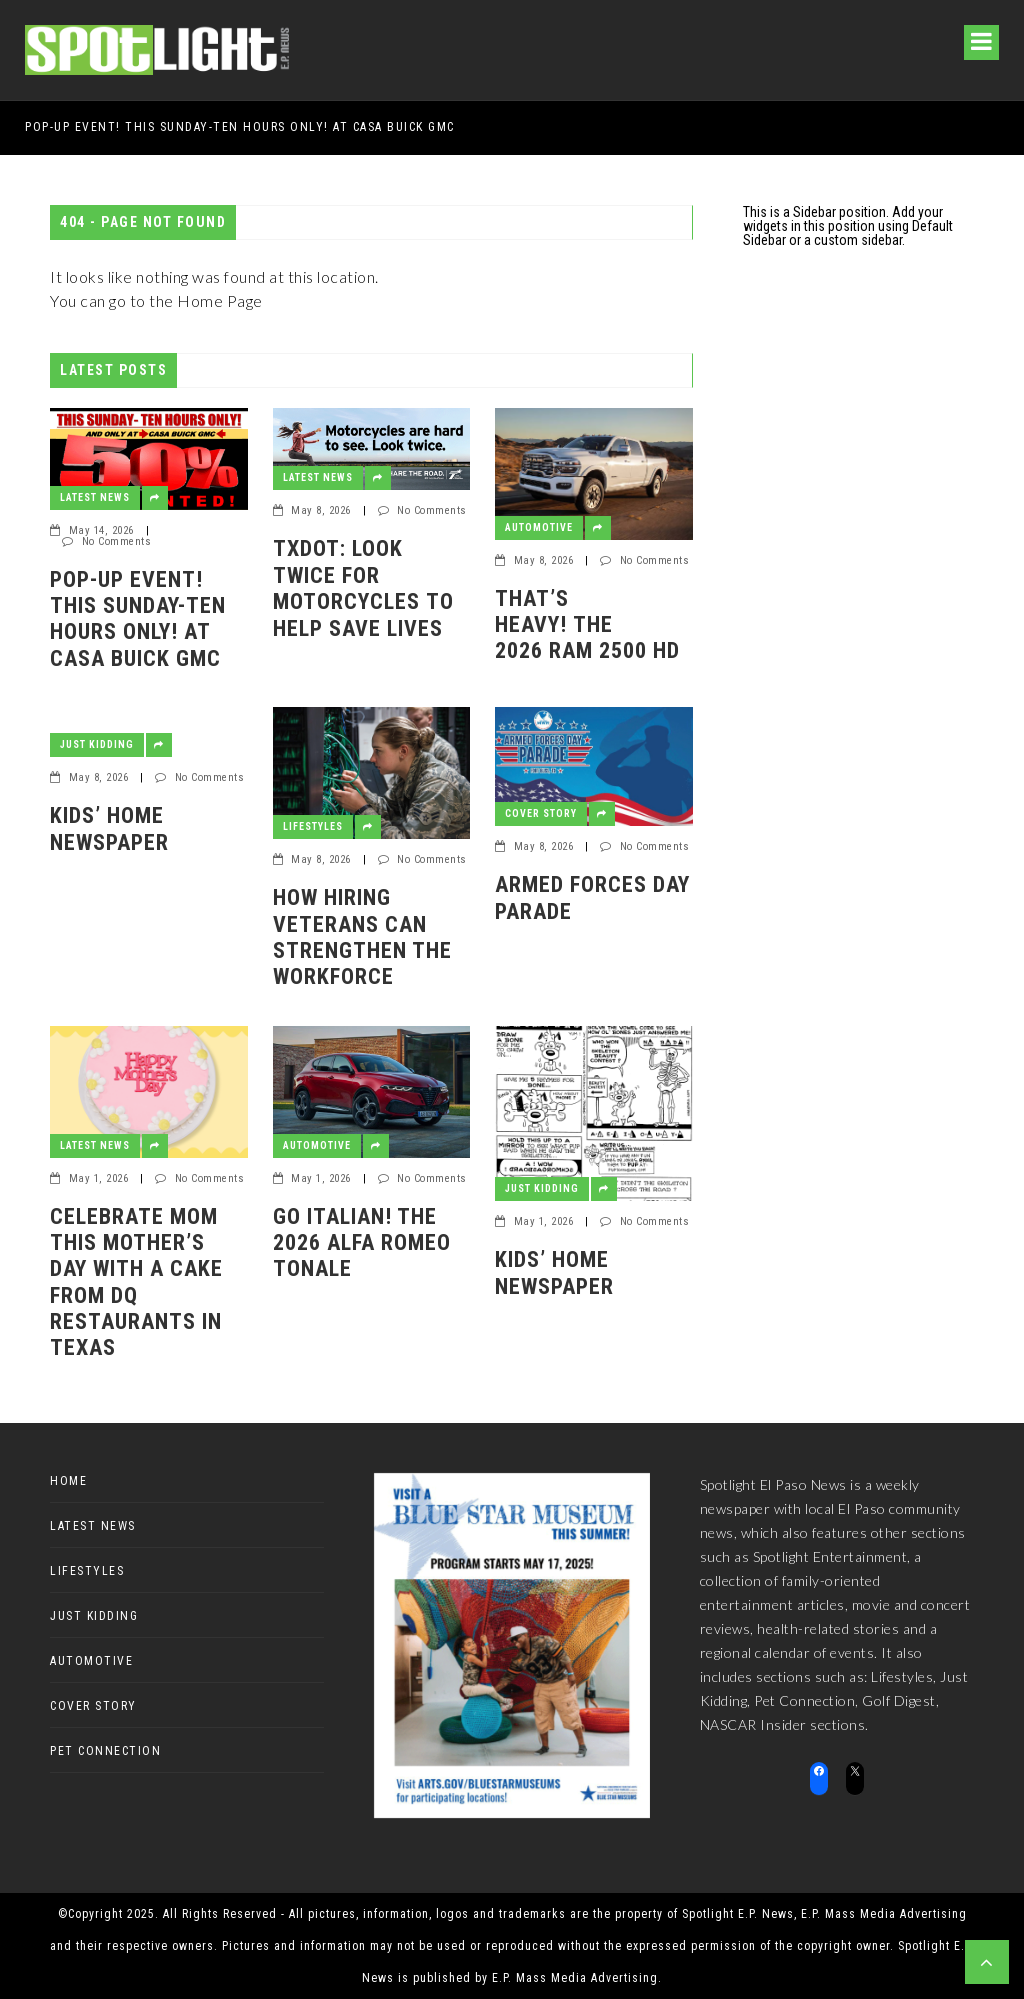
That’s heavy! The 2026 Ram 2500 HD (587, 625)
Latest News (95, 497)
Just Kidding (97, 744)
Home (68, 1481)
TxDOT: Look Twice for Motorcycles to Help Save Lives (363, 588)
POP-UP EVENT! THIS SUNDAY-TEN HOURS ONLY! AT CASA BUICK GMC (240, 127)
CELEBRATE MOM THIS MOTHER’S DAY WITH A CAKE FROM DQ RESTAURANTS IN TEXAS (136, 1282)
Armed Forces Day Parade (592, 897)
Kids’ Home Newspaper (109, 828)
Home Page (220, 300)
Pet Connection (105, 1751)
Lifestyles (313, 826)
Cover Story (541, 813)
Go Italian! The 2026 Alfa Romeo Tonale (362, 1243)
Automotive (539, 527)
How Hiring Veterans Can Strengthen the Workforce (362, 937)
